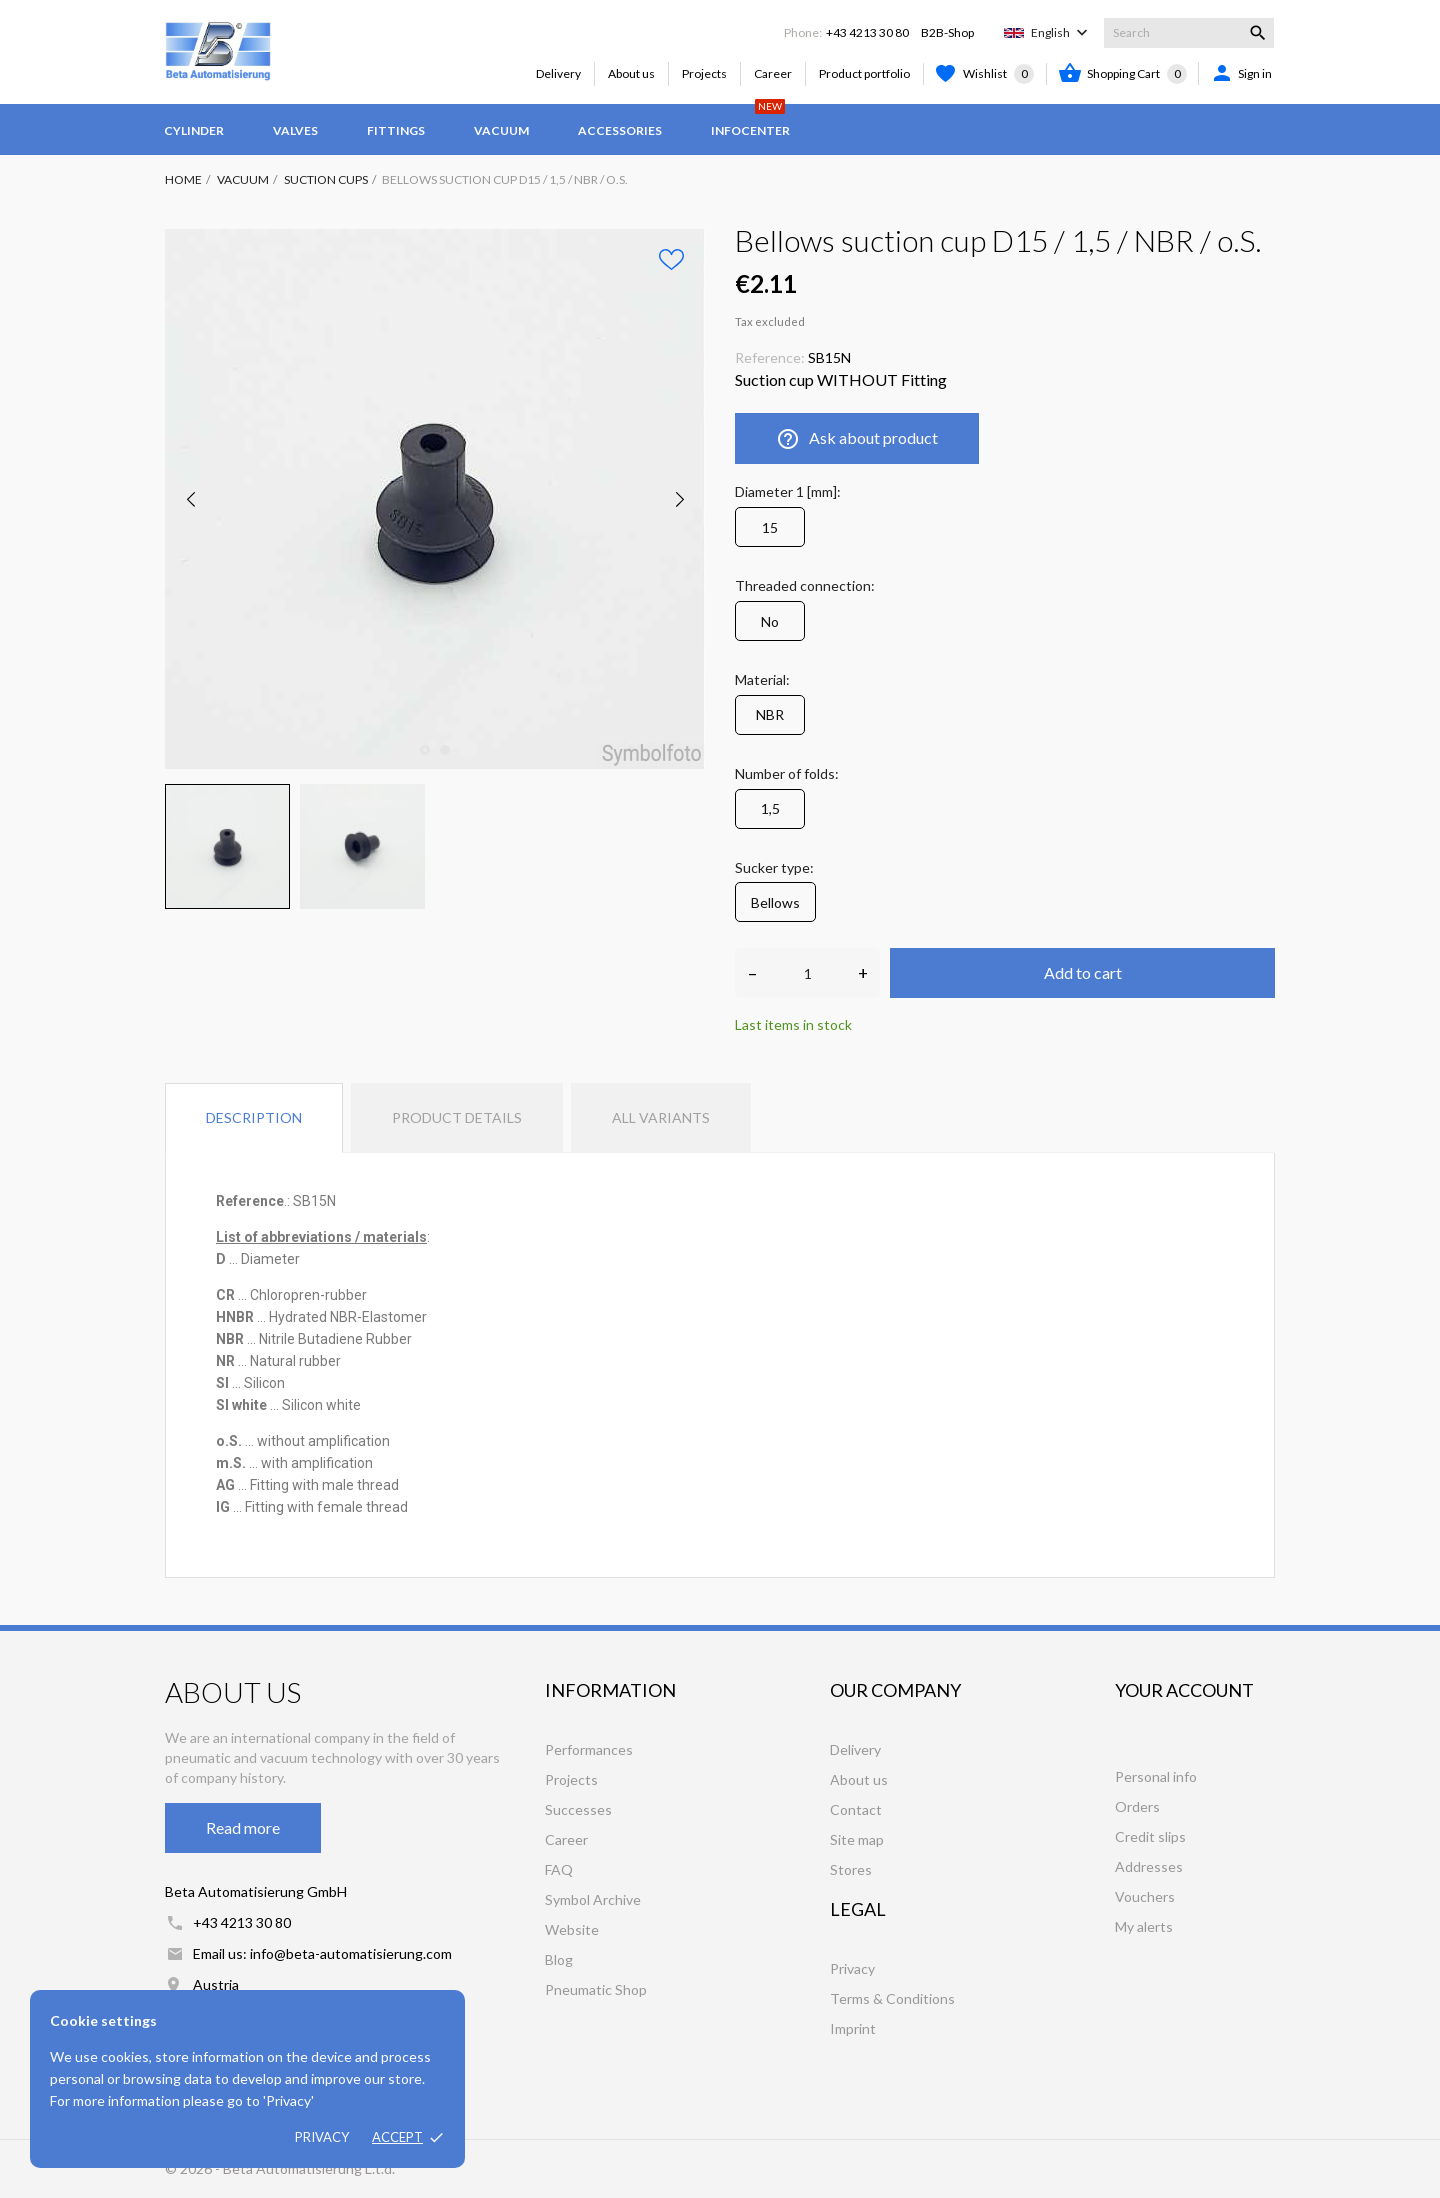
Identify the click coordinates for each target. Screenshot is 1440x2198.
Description (254, 1117)
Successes (578, 1809)
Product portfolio (864, 73)
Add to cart (1083, 972)
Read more (243, 1827)
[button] (285, 1295)
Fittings (396, 130)
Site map (857, 1839)
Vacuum (501, 130)
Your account (1184, 1690)
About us (631, 73)
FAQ (559, 1869)
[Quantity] (807, 973)
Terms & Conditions (892, 1998)
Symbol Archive (593, 1899)
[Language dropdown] (1061, 33)
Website (572, 1929)
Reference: (770, 357)
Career (773, 73)
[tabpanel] (435, 499)
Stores (851, 1869)
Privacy (322, 2137)
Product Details (457, 1117)
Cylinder (194, 130)
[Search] (1189, 33)
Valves (295, 130)
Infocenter (750, 121)
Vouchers (1145, 1896)
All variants (661, 1117)
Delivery (558, 73)
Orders (1137, 1806)
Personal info (1156, 1776)
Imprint (853, 2028)
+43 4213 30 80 (867, 32)
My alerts (1144, 1926)
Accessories (620, 130)
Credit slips (1150, 1836)
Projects (704, 73)
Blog (559, 1959)
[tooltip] (285, 1295)
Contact (856, 1809)
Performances (589, 1749)
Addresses (1149, 1866)
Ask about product (857, 439)
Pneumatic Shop (596, 1989)
